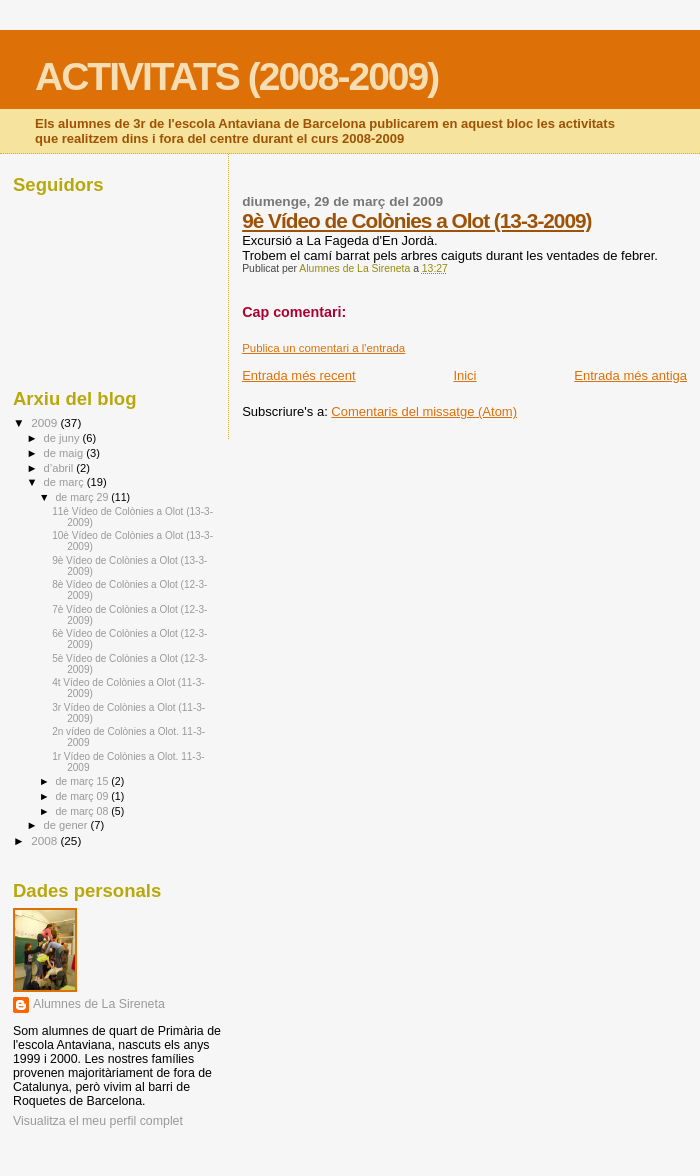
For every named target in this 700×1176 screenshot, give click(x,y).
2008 (45, 840)
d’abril (60, 468)
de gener (67, 825)
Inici (464, 375)
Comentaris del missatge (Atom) (424, 411)
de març (65, 482)
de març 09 (83, 796)
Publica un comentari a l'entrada (323, 348)
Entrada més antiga (630, 375)
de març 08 (83, 811)
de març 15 (83, 781)
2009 (45, 422)
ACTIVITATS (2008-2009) (236, 76)
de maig (65, 453)
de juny (63, 438)
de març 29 (83, 497)
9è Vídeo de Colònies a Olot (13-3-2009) (416, 220)
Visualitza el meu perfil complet (98, 1121)
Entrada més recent (298, 375)
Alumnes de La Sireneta (99, 1004)
